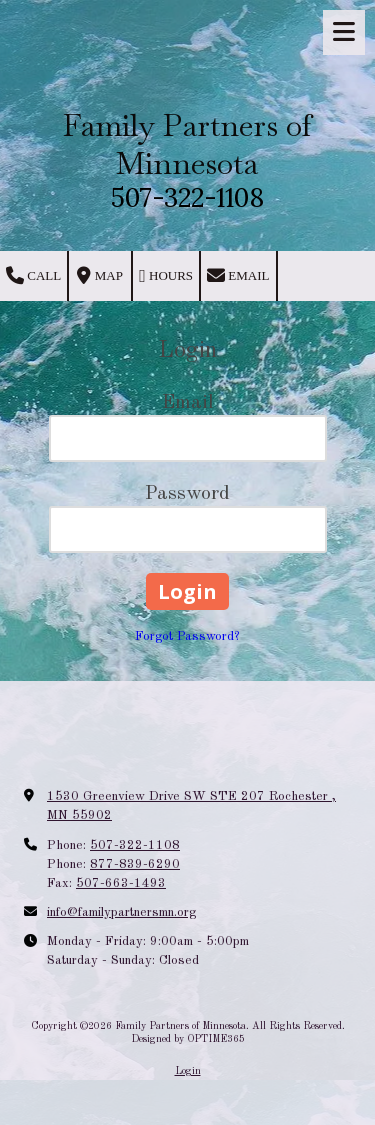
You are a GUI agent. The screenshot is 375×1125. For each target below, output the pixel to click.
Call (33, 276)
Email (238, 276)
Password (187, 494)
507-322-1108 (135, 845)
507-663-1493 (121, 883)
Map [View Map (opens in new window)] (99, 276)
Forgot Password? (187, 636)
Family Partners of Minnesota (187, 144)
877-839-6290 (135, 864)
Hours (166, 276)
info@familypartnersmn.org (121, 912)
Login (188, 1071)
